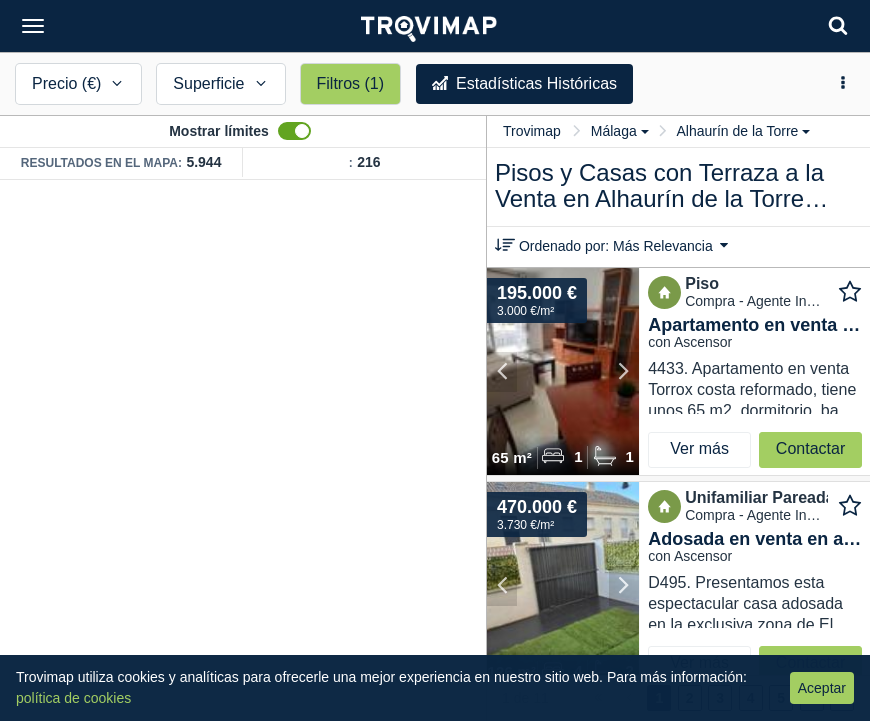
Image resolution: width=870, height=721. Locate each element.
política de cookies (73, 698)
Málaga (620, 131)
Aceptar (822, 688)
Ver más (699, 448)
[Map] (243, 450)
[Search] (838, 25)
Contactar (810, 448)
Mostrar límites (219, 131)
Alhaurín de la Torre (743, 131)
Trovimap (532, 131)
